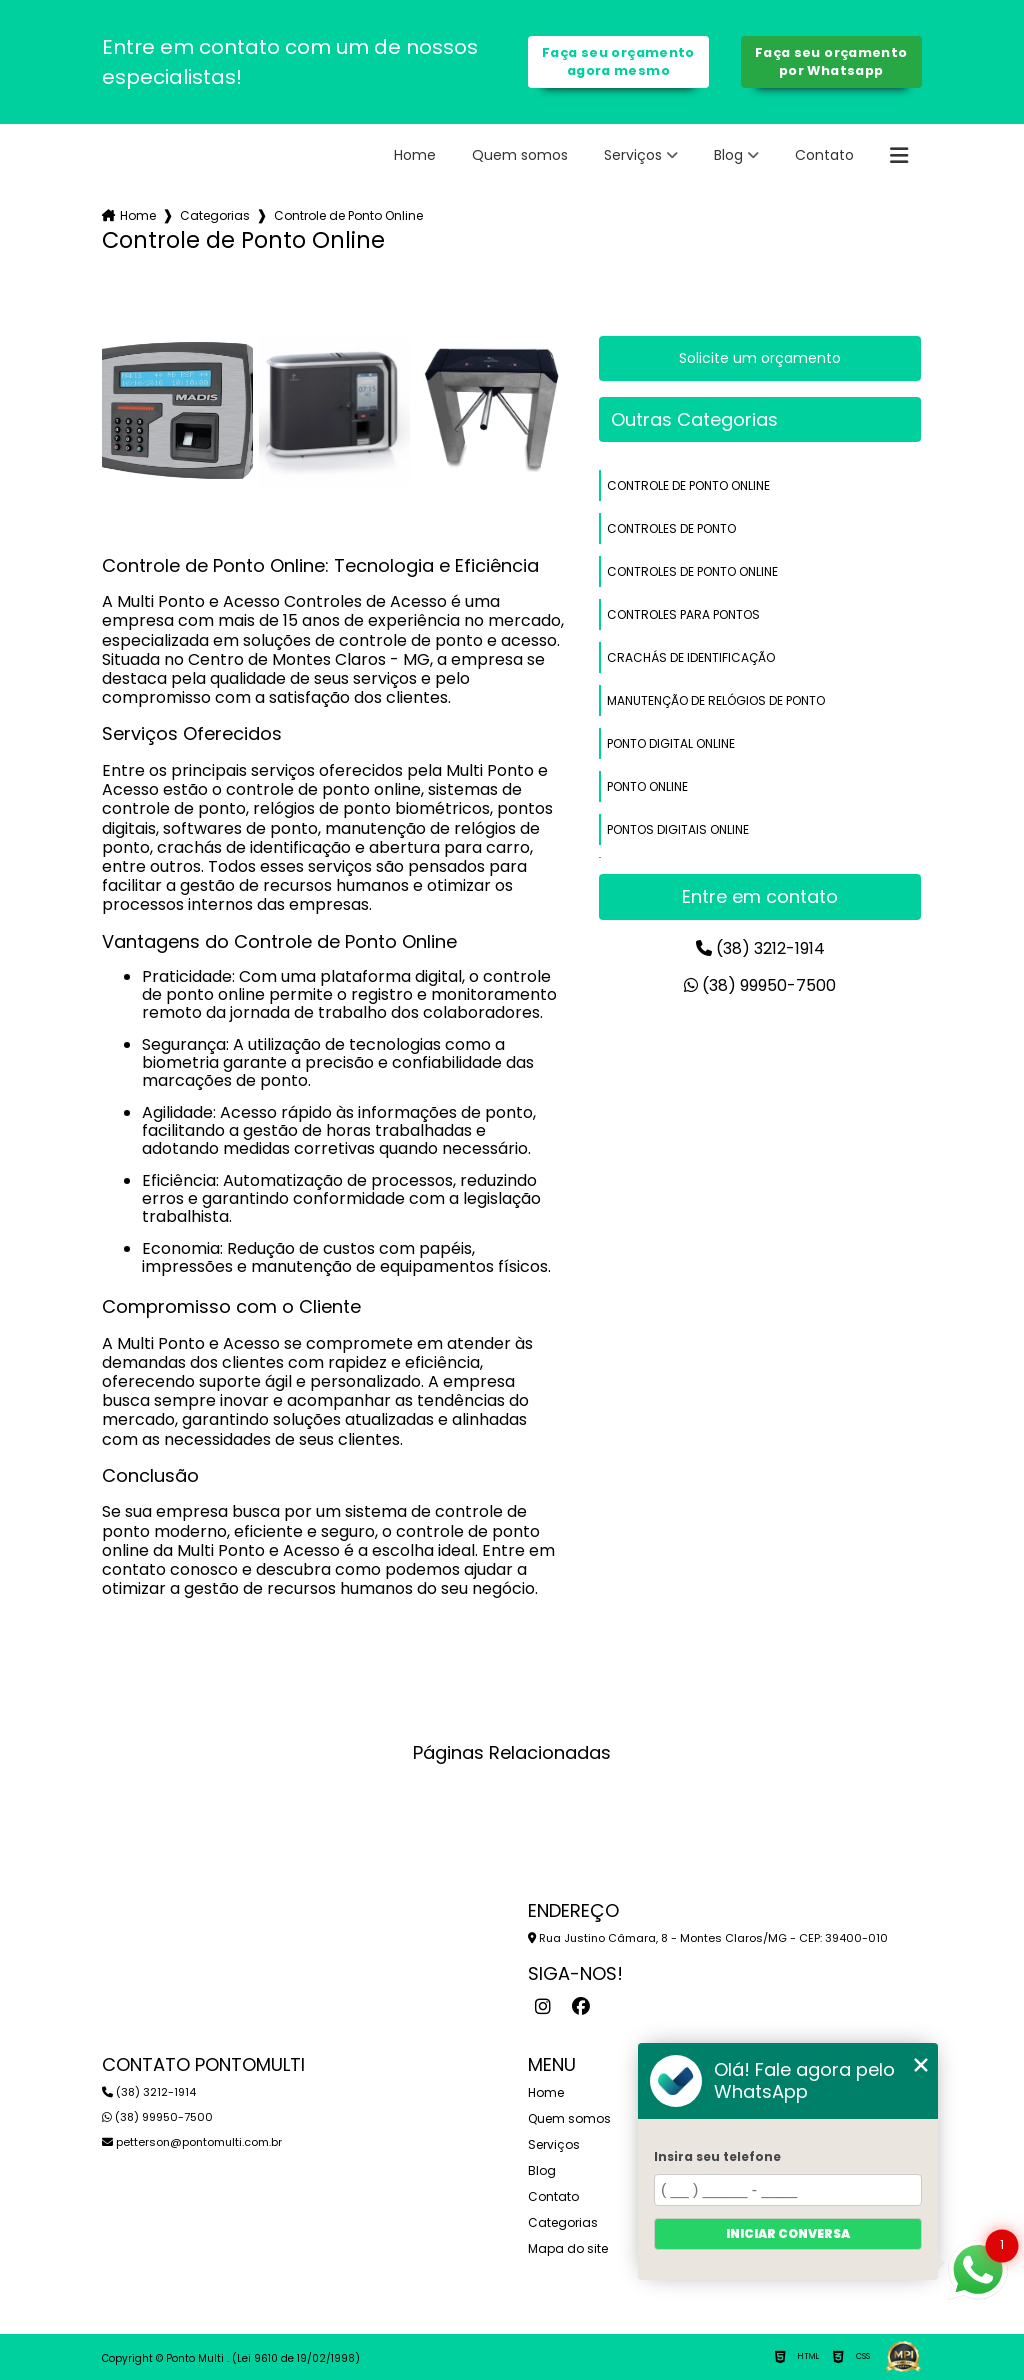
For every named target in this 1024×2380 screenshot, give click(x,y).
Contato (824, 155)
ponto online (647, 786)
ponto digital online (671, 743)
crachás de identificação (691, 657)
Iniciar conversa (788, 2233)
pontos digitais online (678, 829)
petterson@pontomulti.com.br (192, 2142)
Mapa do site (568, 2248)
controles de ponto (671, 528)
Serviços (633, 155)
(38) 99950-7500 (760, 985)
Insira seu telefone (717, 2156)
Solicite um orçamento (760, 358)
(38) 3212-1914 (760, 948)
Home (415, 155)
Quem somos (520, 155)
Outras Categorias (694, 419)
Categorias (215, 215)
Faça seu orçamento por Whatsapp (831, 61)
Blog (728, 155)
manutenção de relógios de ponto (716, 700)
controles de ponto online (692, 571)
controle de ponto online (688, 485)
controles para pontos (683, 614)
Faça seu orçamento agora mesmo (618, 61)
